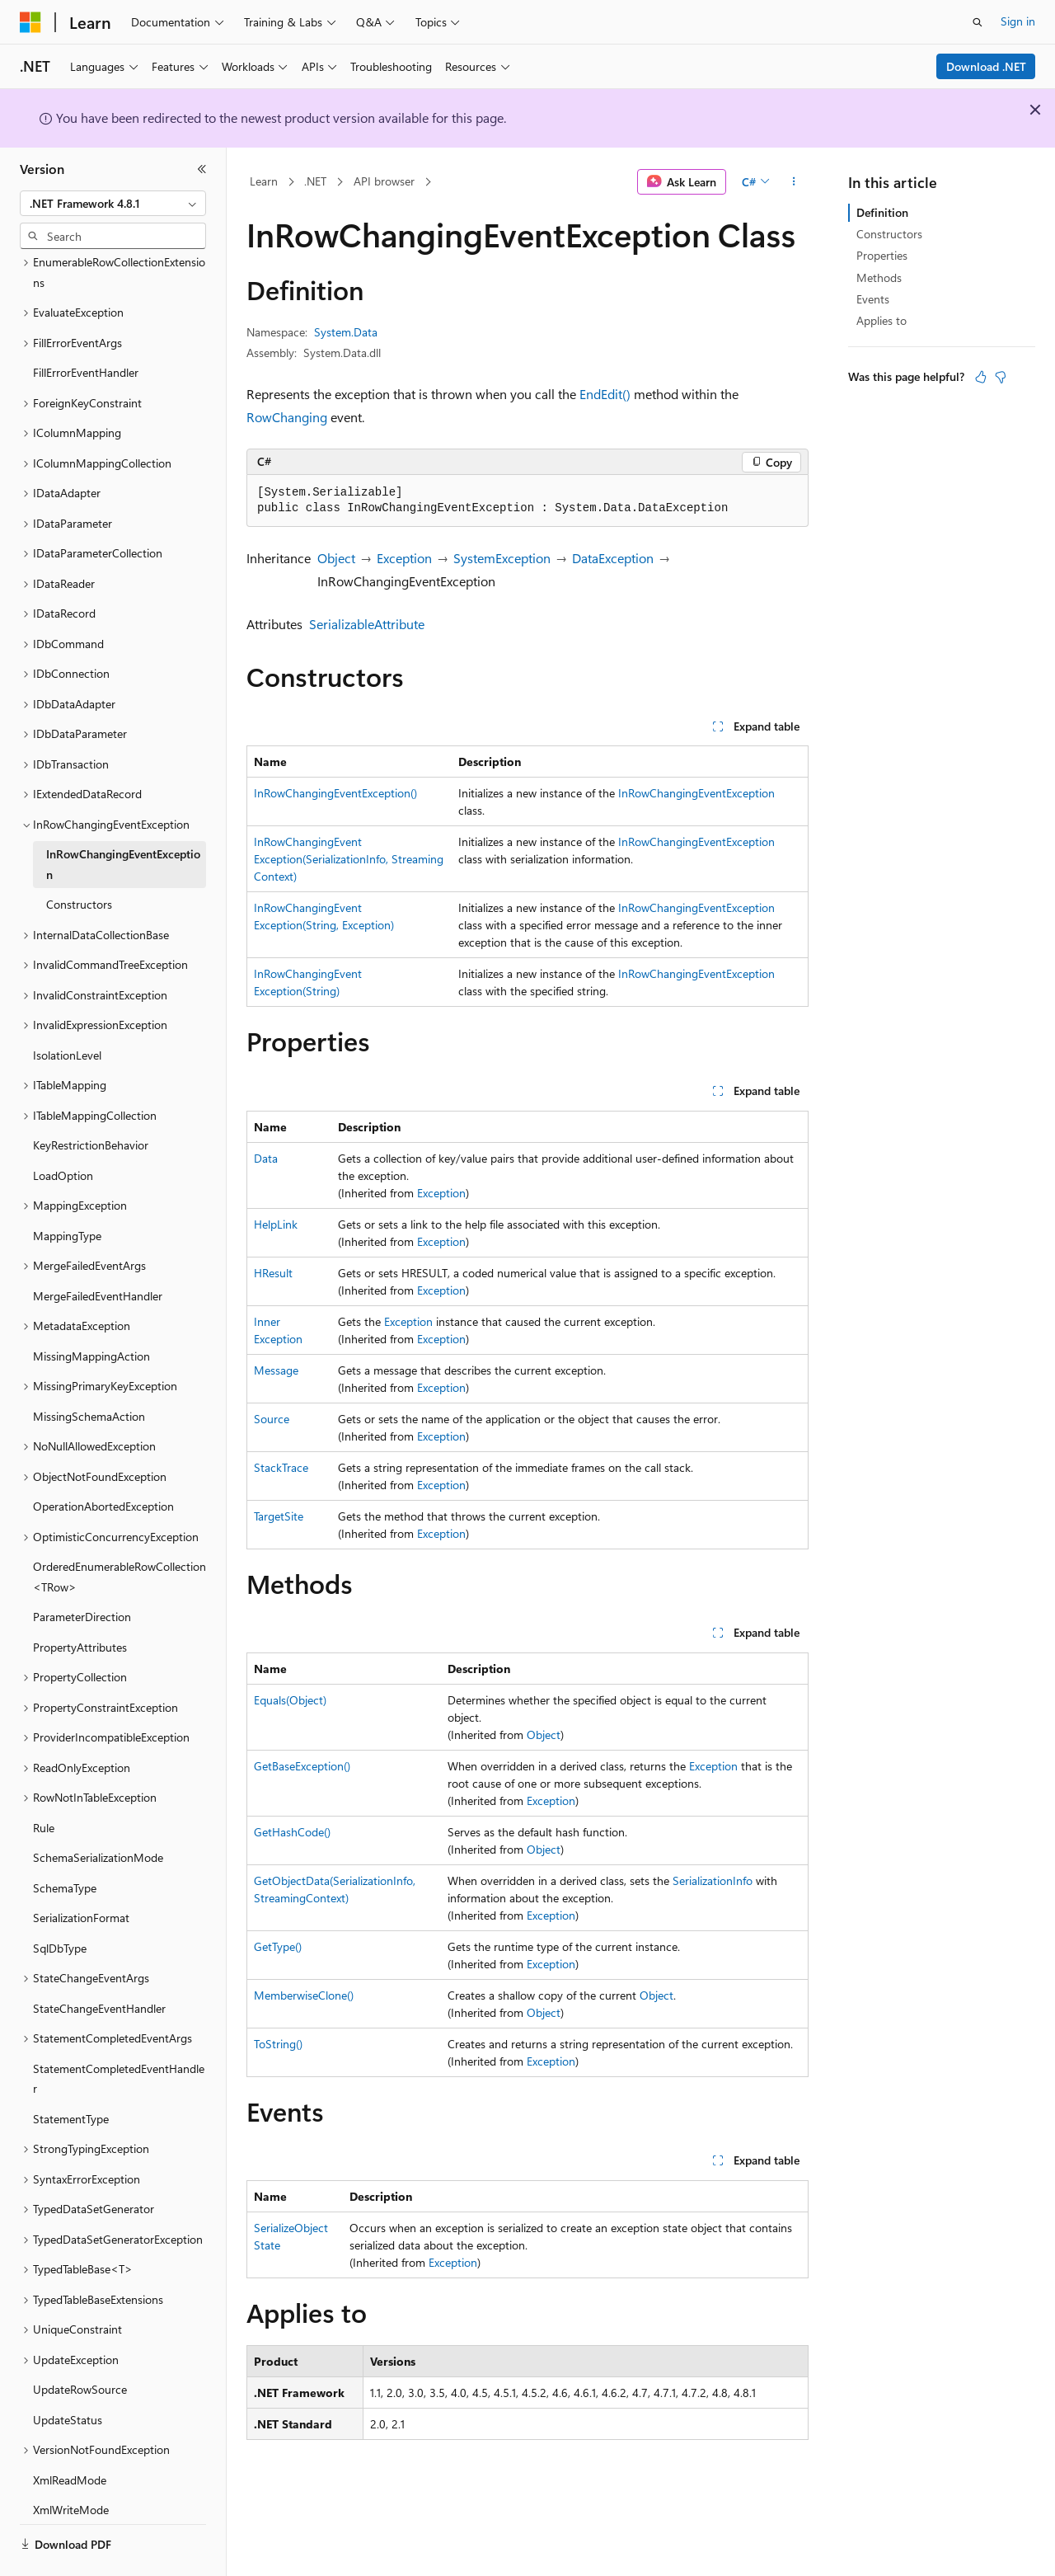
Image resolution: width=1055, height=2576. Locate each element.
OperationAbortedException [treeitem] (103, 1461)
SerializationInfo (713, 1880)
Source (271, 1419)
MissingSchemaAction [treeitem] (89, 1371)
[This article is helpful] (981, 377)
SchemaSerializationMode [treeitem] (98, 1812)
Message (276, 1370)
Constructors (889, 234)
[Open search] (977, 22)
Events (872, 299)
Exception (404, 557)
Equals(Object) (290, 1700)
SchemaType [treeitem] (64, 1842)
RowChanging (286, 416)
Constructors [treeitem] (79, 859)
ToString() (278, 2044)
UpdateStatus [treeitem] (67, 2374)
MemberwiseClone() (304, 1995)
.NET (315, 181)
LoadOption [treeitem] (63, 1130)
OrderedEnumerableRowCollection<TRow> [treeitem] (119, 1531)
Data (266, 1158)
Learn (264, 181)
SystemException (502, 557)
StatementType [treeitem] (71, 2073)
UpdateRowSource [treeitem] (80, 2344)
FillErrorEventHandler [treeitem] (85, 327)
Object (336, 557)
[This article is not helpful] (1000, 377)
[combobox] (113, 203)
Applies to (881, 320)
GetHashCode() (292, 1832)
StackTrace (281, 1467)
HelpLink (276, 1224)
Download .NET (986, 66)
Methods (879, 277)
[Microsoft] (30, 22)
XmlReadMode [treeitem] (69, 2434)
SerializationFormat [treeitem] (81, 1872)
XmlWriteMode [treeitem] (71, 2464)
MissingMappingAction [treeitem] (91, 1311)
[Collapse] (202, 169)
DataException (613, 557)
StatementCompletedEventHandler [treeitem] (118, 2033)
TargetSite (278, 1516)
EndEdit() (605, 393)
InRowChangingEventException (696, 793)
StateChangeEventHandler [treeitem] (99, 1963)
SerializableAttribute (366, 623)
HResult (273, 1273)
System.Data (345, 332)
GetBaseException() (302, 1766)
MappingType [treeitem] (67, 1190)
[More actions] (794, 182)
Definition (882, 212)
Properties (881, 255)
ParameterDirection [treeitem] (82, 1571)
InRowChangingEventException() (335, 793)
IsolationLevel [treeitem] (67, 1010)
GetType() (278, 1946)
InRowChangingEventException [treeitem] (123, 819)
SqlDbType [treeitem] (60, 1903)
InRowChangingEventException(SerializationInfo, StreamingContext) (348, 859)
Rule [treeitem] (43, 1782)
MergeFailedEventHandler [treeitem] (97, 1250)
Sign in (1018, 21)
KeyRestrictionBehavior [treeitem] (90, 1099)
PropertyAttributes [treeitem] (80, 1602)
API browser (384, 181)
